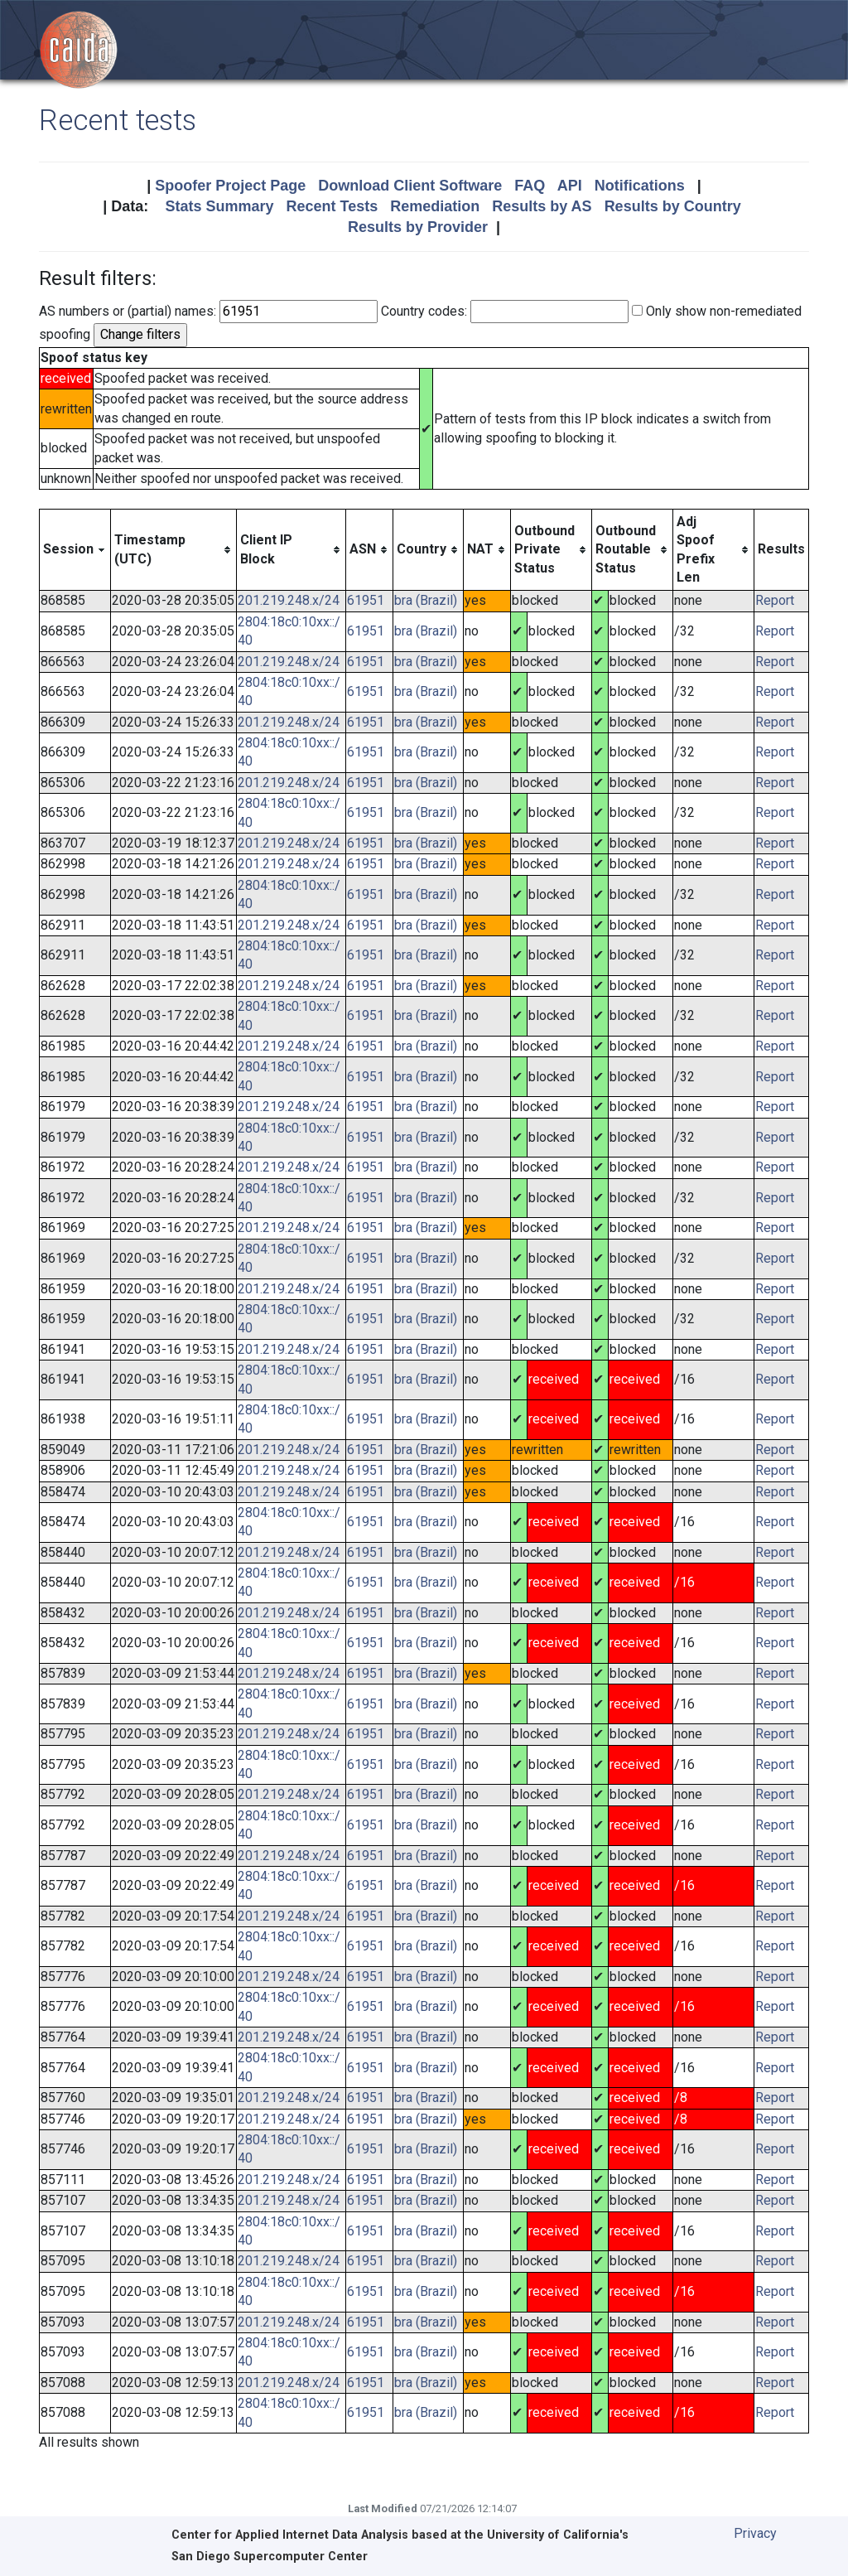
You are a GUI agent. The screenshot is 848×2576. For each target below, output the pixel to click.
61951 (365, 600)
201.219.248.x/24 (289, 600)
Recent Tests (332, 206)
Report (774, 600)
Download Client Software (410, 185)
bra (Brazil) (425, 600)
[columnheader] (75, 550)
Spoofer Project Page (230, 185)
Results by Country (673, 206)
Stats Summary (219, 206)
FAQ (529, 185)
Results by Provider (418, 227)
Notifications (640, 185)
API (569, 185)
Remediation (434, 206)
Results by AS (541, 206)
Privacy (755, 2533)
